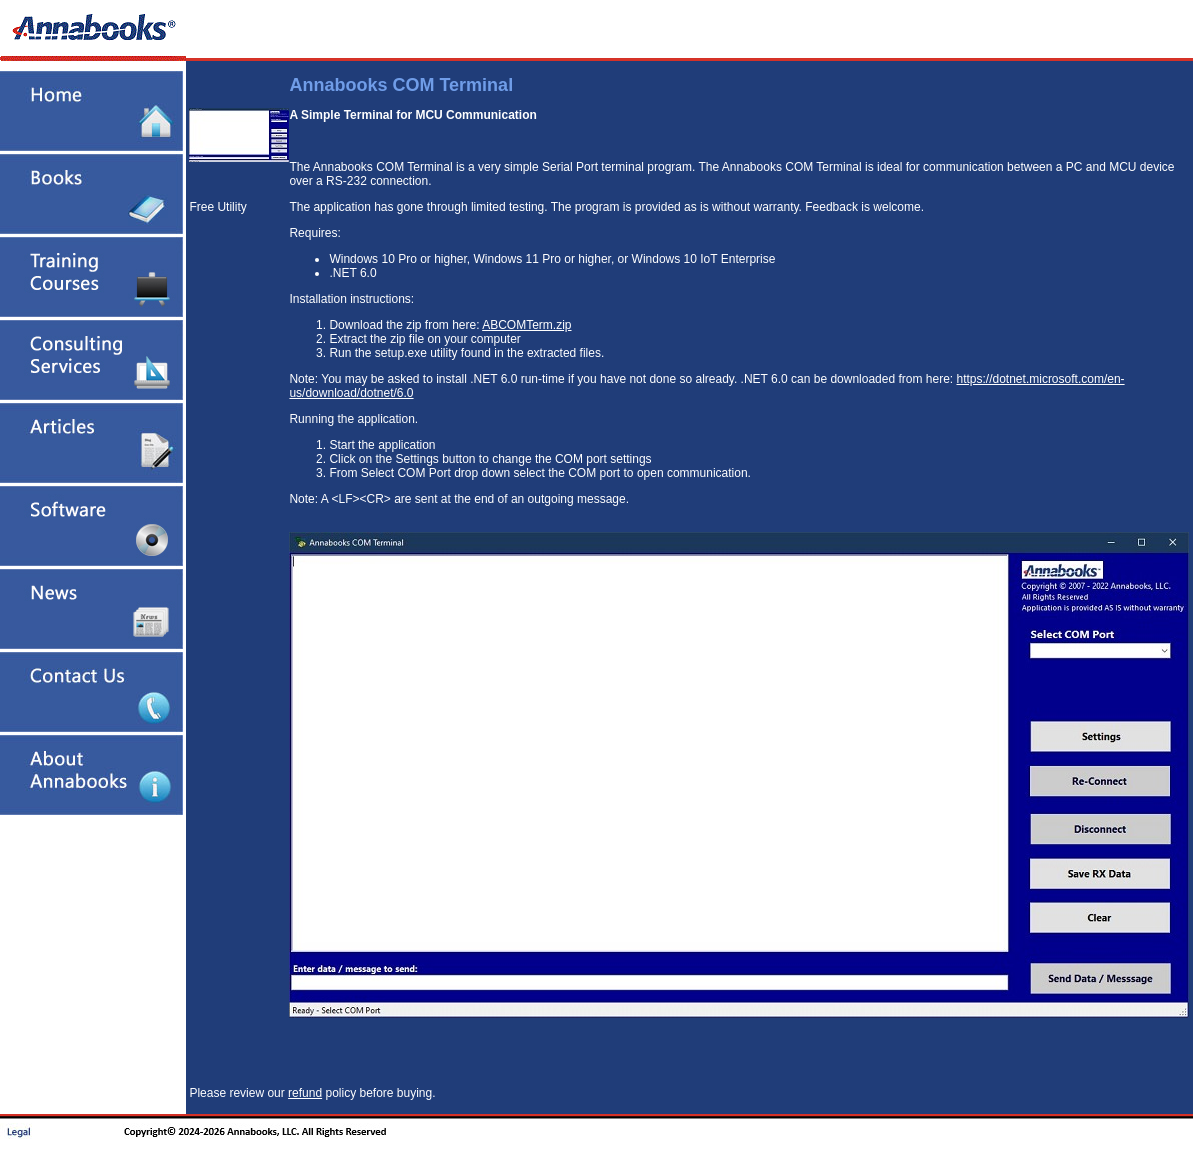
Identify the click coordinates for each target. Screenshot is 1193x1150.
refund (305, 1093)
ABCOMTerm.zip (526, 325)
